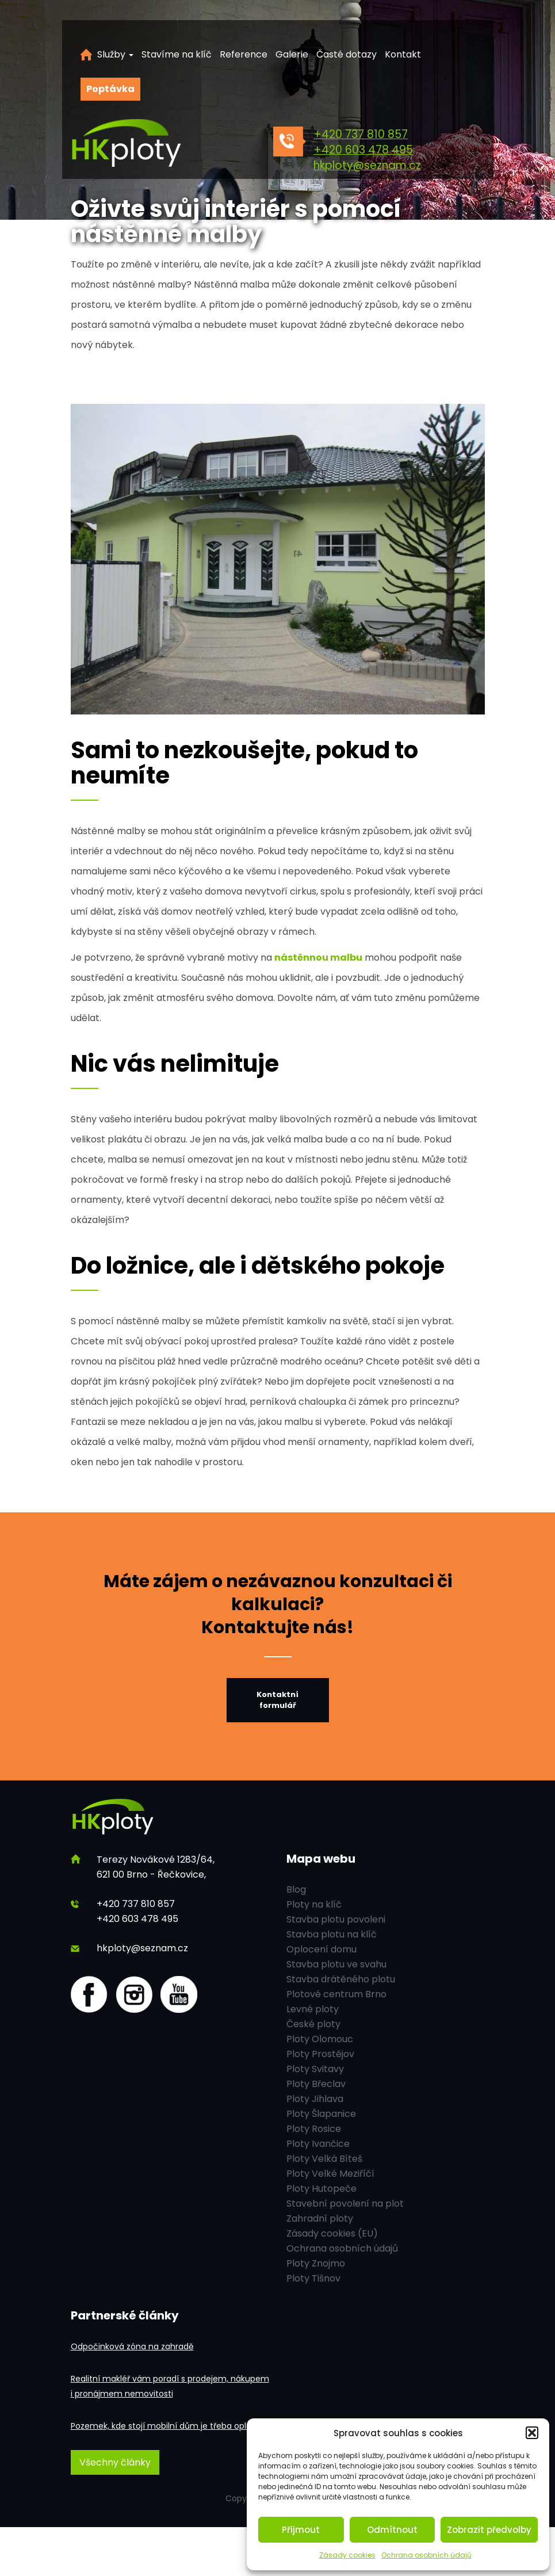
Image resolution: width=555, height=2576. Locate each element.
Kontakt (403, 54)
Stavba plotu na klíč (331, 1934)
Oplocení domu (321, 1949)
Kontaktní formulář (277, 1700)
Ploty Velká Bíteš (324, 2158)
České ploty (313, 2024)
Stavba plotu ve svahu (336, 1964)
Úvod (86, 54)
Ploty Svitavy (315, 2069)
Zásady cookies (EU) (332, 2233)
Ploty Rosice (313, 2128)
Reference (243, 54)
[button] (532, 2433)
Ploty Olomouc (319, 2039)
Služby (115, 54)
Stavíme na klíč (176, 54)
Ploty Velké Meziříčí (330, 2173)
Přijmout (301, 2530)
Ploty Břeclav (316, 2083)
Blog (296, 1889)
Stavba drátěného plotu (340, 1979)
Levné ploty (312, 2009)
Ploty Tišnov (313, 2278)
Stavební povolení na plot (345, 2203)
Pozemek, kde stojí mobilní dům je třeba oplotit (165, 2426)
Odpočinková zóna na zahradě (132, 2346)
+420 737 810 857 (360, 134)
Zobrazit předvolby (489, 2530)
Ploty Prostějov (320, 2054)
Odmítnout (392, 2530)
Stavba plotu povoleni (335, 1919)
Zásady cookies (347, 2555)
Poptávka (110, 88)
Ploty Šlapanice (321, 2113)
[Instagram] (134, 1994)
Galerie (291, 54)
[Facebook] (89, 1994)
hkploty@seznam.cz (367, 165)
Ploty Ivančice (318, 2143)
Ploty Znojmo (315, 2263)
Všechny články (115, 2462)
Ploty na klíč (314, 1904)
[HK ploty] (152, 143)
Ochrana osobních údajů (426, 2555)
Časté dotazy (346, 54)
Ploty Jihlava (314, 2098)
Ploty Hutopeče (321, 2188)
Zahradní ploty (319, 2218)
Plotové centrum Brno (336, 1994)
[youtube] (178, 1994)
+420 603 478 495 (363, 150)
